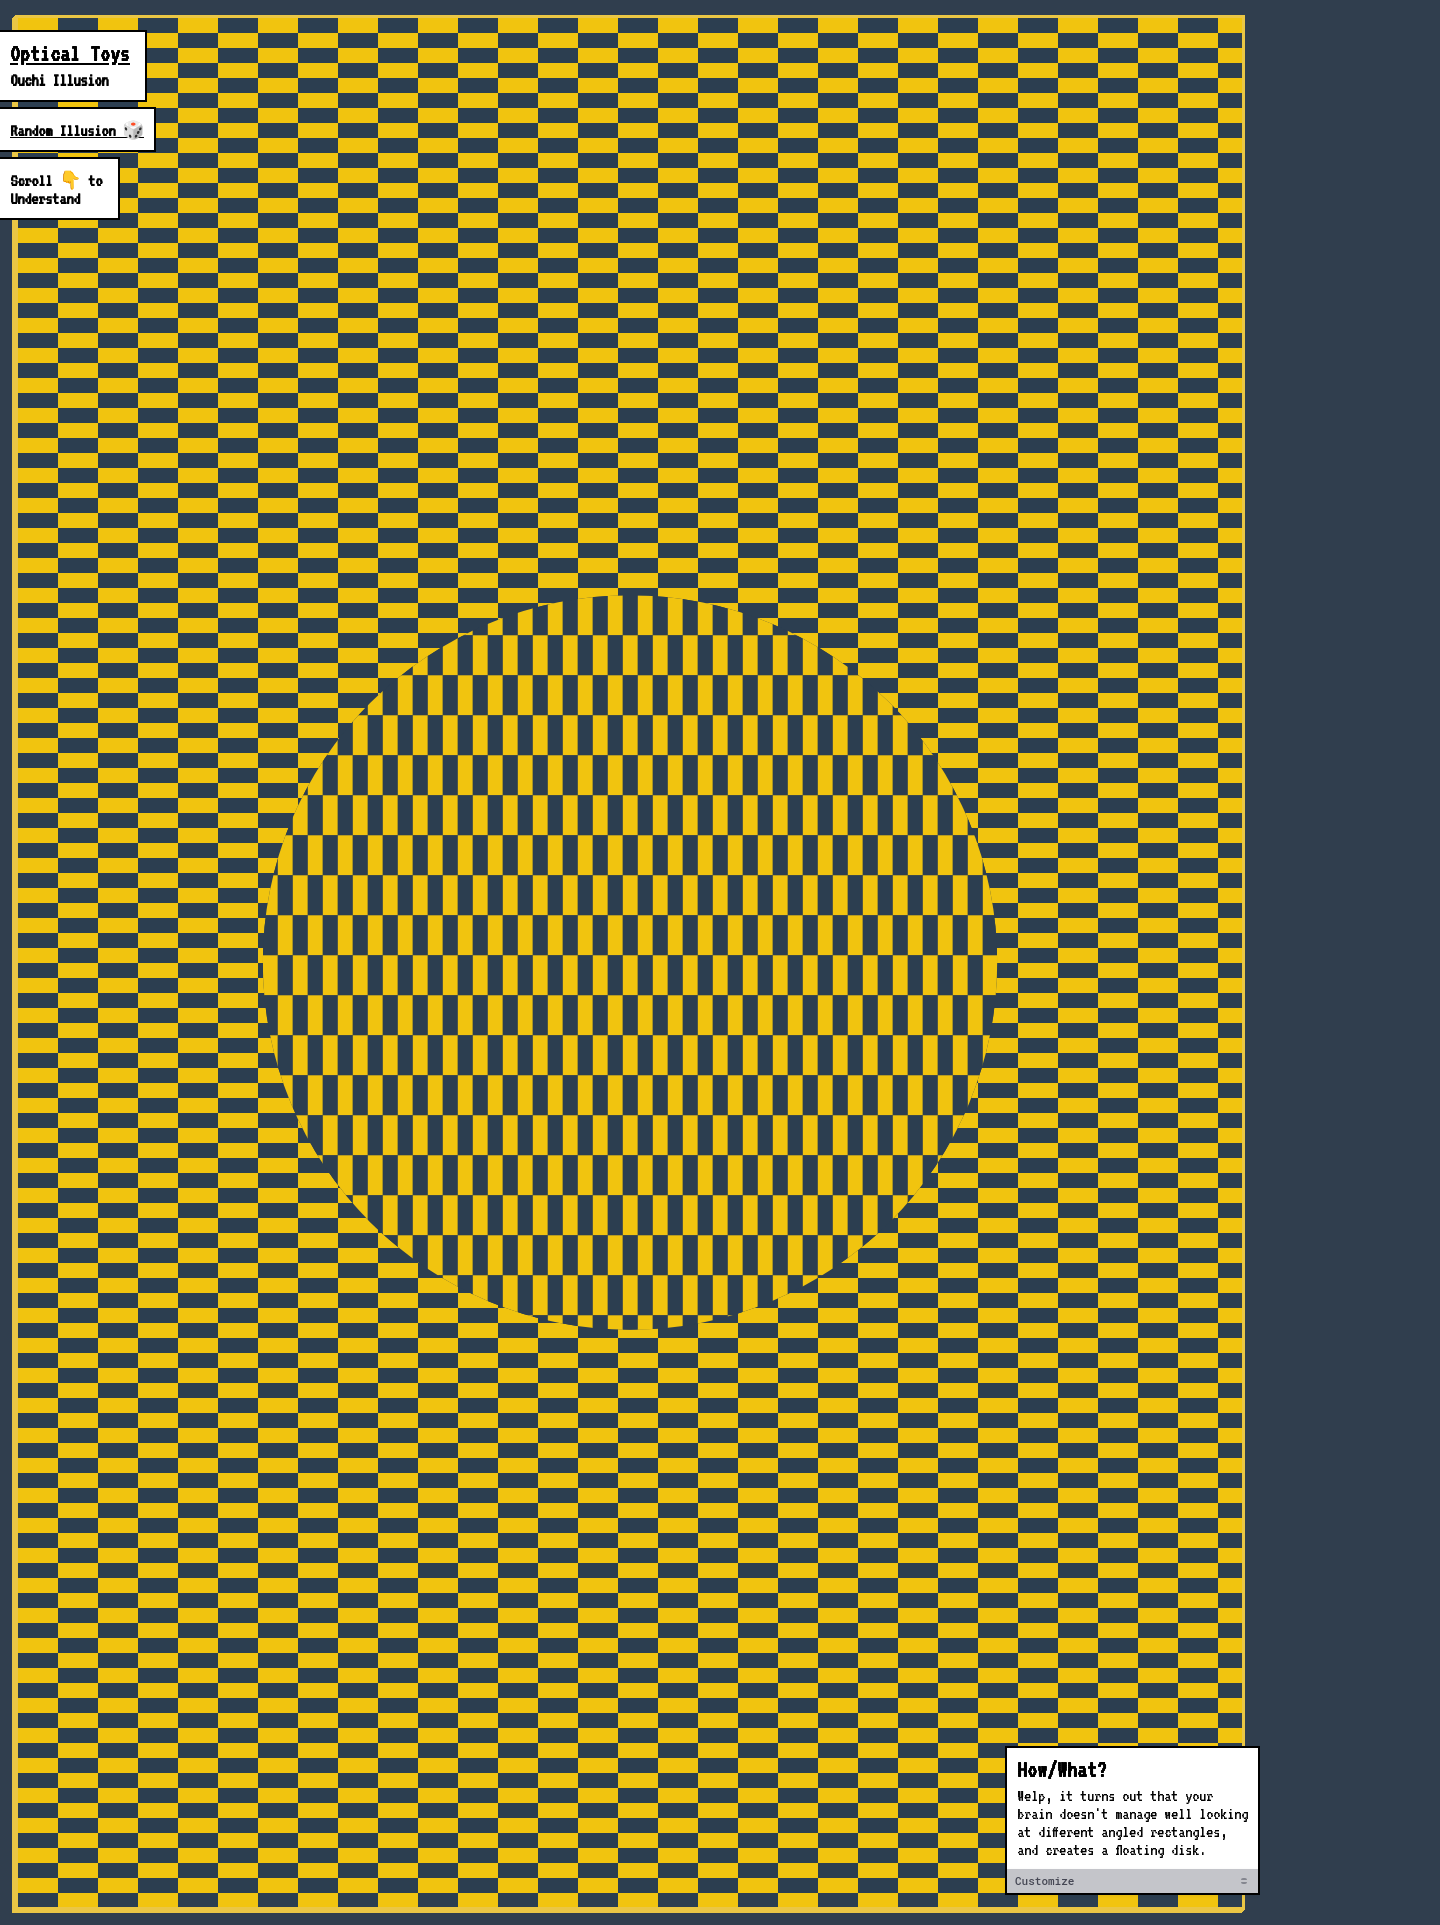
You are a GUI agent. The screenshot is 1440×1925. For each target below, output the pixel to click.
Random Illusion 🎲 (77, 131)
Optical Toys (70, 54)
